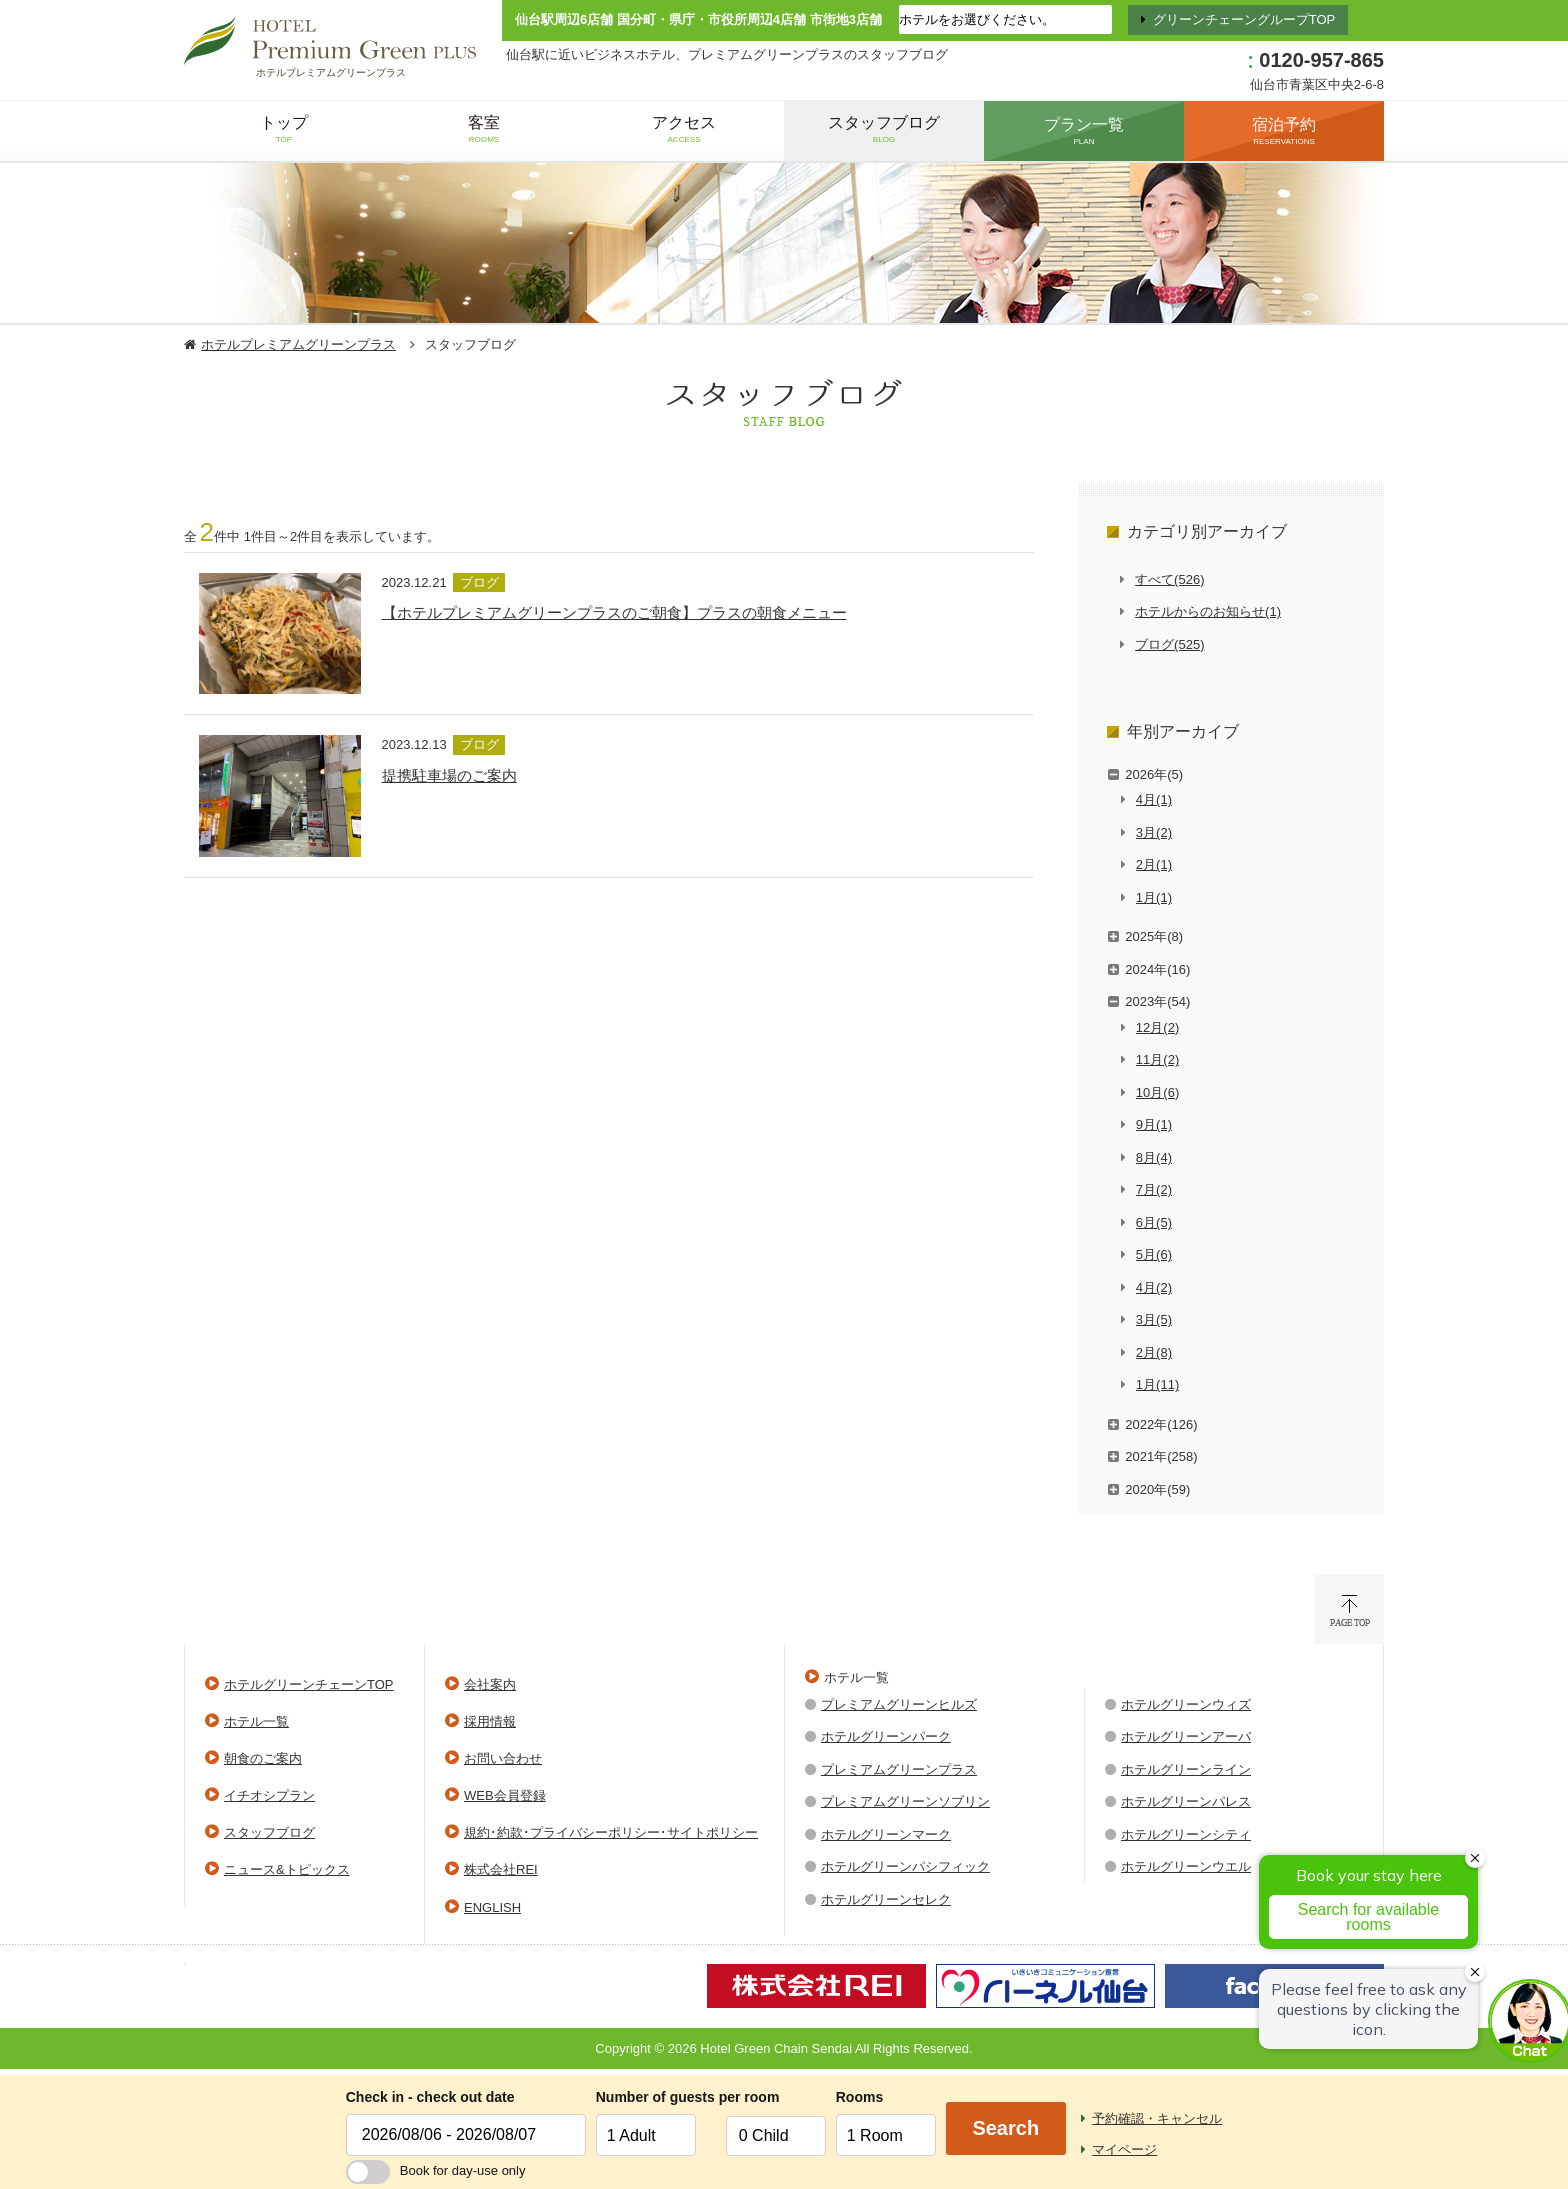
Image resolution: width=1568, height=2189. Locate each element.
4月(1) (1154, 799)
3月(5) (1154, 1319)
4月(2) (1154, 1287)
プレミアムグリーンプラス (899, 1769)
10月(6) (1157, 1092)
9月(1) (1154, 1124)
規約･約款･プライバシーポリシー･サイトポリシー (611, 1832)
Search (1005, 2128)
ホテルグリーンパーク (886, 1736)
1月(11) (1157, 1384)
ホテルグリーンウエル (1186, 1866)
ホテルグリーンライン (1186, 1769)
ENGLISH (492, 1907)
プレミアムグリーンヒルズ (899, 1704)
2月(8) (1154, 1352)
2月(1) (1154, 864)
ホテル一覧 (256, 1721)
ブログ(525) (1169, 644)
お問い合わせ (503, 1758)
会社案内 (490, 1684)
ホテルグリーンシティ (1186, 1834)
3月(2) (1154, 832)
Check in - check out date (430, 2097)
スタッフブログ (269, 1832)
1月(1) (1154, 897)
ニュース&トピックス (287, 1869)
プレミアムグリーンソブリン (905, 1801)
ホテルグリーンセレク (886, 1899)
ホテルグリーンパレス (1186, 1801)
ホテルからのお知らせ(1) (1208, 611)
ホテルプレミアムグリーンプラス (298, 344)
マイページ (1124, 2149)
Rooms (859, 2097)
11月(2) (1157, 1059)
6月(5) (1154, 1222)
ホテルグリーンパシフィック (905, 1866)
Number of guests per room (656, 2097)
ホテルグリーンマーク (886, 1834)
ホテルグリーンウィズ (1186, 1704)
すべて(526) (1169, 579)
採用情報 (490, 1721)
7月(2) (1154, 1189)
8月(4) (1154, 1157)
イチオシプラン (269, 1795)
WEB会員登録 (505, 1795)
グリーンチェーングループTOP (1244, 19)
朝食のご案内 (263, 1758)
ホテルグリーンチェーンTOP (309, 1684)
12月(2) (1157, 1027)
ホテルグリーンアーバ (1186, 1736)
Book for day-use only (436, 2170)
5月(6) (1154, 1254)
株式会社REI (501, 1869)
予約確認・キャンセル (1157, 2118)
